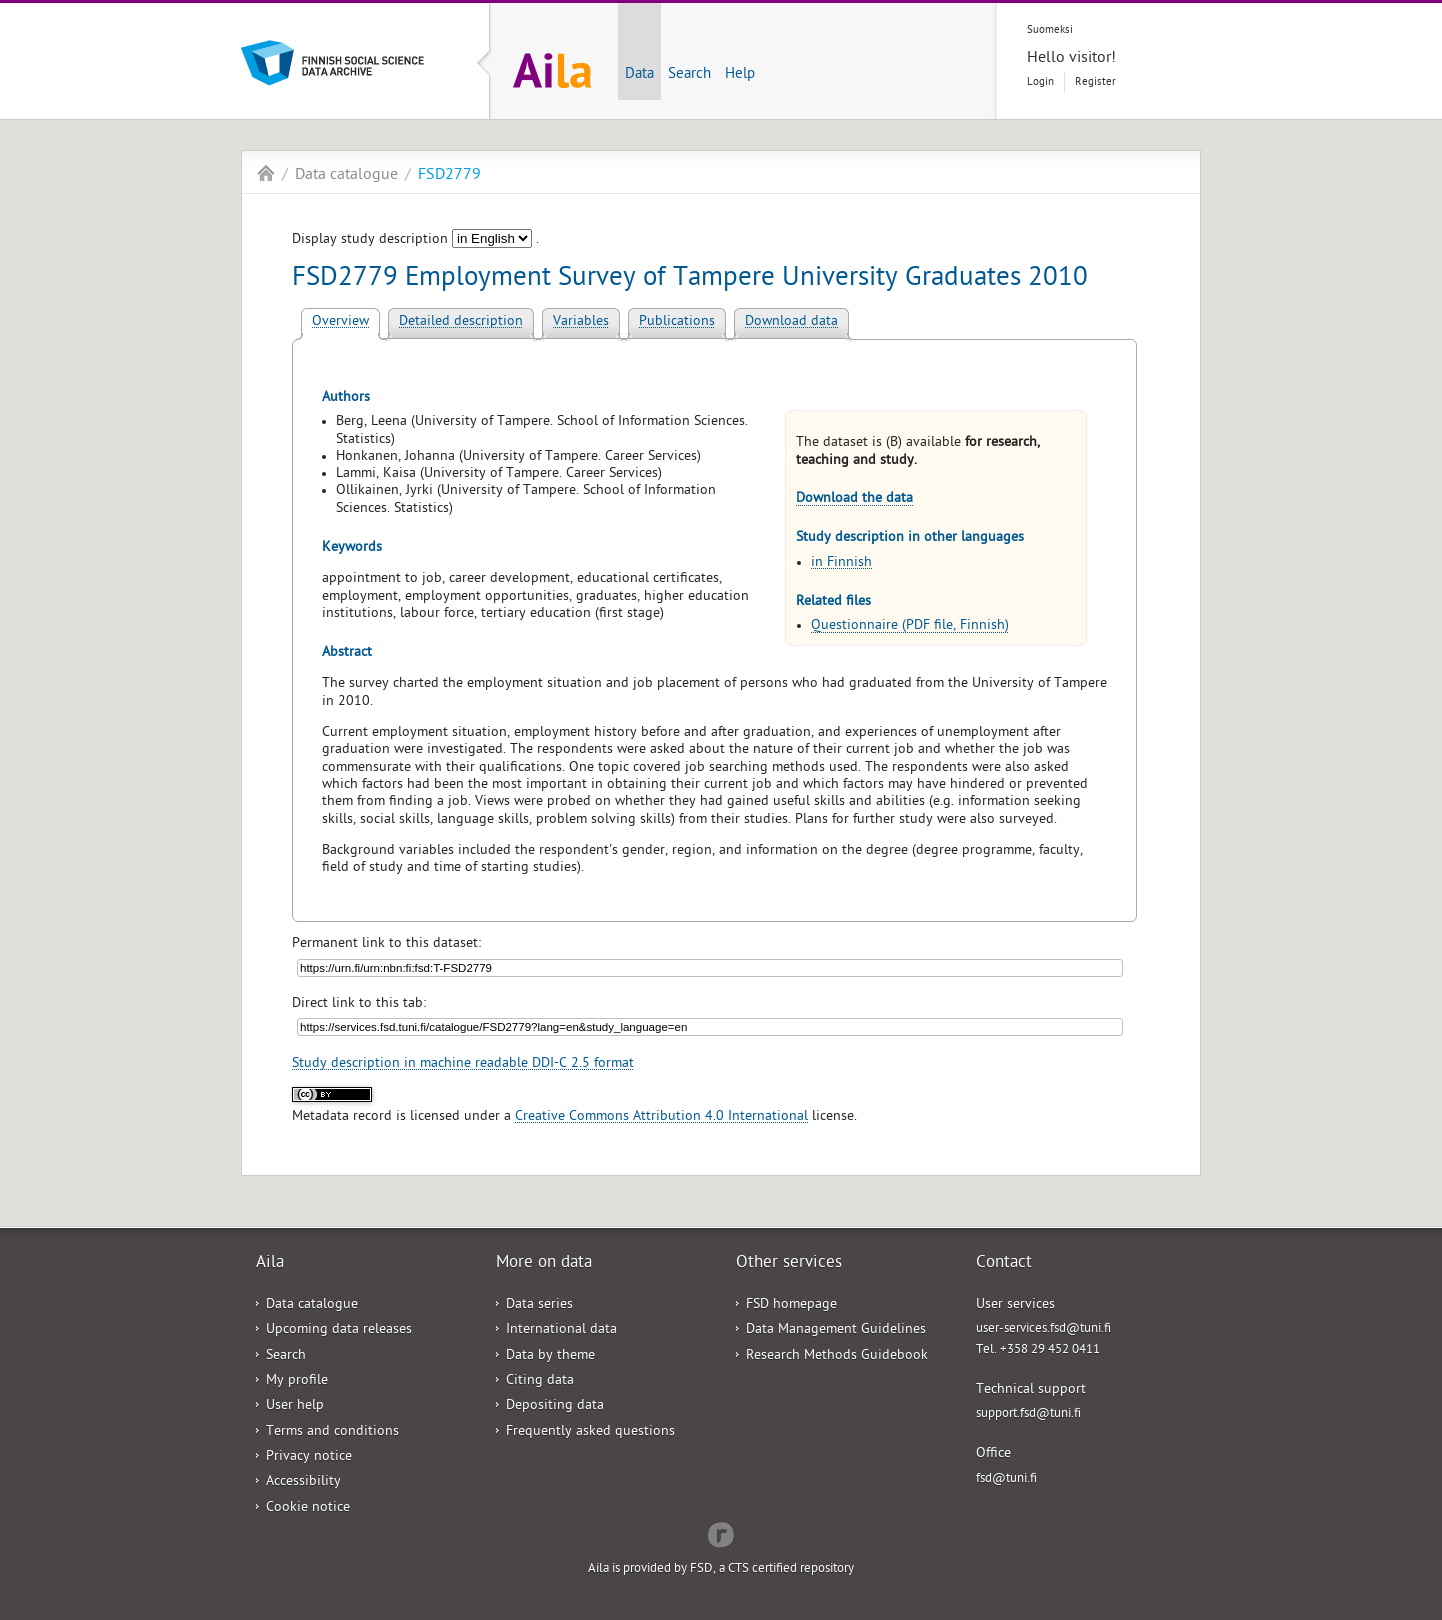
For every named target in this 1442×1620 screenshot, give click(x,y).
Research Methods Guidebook (837, 1356)
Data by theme (550, 1356)
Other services (789, 1264)
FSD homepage (791, 1305)
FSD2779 (449, 176)
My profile (297, 1381)
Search (689, 75)
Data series (539, 1305)
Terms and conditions (332, 1432)
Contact (1004, 1264)
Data (639, 75)
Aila (266, 173)
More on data (544, 1264)
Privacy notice (309, 1457)
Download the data (854, 499)
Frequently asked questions (590, 1432)
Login (1040, 82)
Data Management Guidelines (836, 1330)
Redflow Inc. (721, 1533)
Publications (677, 322)
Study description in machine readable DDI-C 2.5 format (463, 1064)
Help (740, 75)
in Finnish (841, 563)
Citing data (540, 1381)
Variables (581, 322)
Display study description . (415, 240)
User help (295, 1406)
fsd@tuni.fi (1006, 1479)
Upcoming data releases (339, 1330)
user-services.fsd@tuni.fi (1043, 1329)
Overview (340, 322)
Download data (791, 322)
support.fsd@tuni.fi (1028, 1414)
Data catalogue (346, 176)
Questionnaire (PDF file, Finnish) (910, 626)
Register (1095, 82)
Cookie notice (308, 1508)
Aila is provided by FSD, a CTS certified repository (721, 1569)
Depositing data (555, 1406)
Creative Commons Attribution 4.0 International (661, 1117)
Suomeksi (1050, 30)
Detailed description (461, 322)
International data (561, 1330)
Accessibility (303, 1482)
